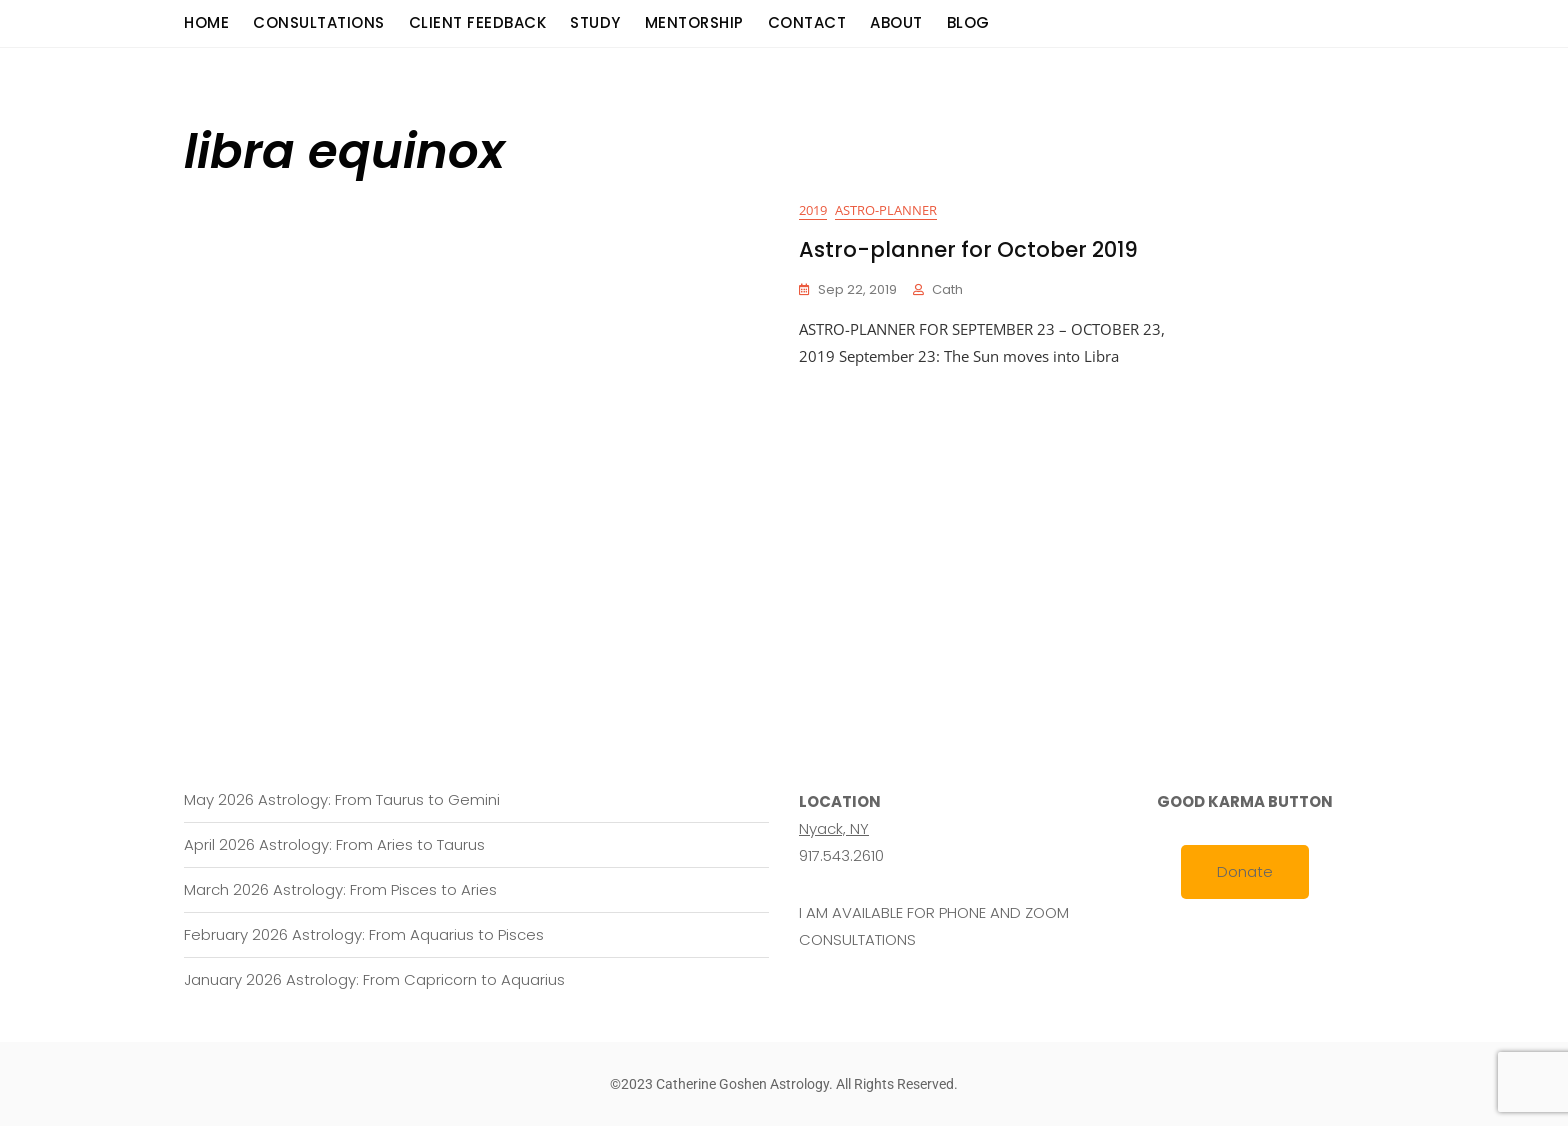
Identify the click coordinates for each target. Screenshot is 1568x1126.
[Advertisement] (789, 520)
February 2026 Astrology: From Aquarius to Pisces (364, 934)
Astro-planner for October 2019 (968, 249)
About (896, 22)
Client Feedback (478, 22)
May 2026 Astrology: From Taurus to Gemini (342, 799)
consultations (319, 22)
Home (206, 22)
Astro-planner (886, 210)
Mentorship (694, 22)
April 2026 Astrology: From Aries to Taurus (334, 844)
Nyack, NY (834, 828)
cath (947, 289)
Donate (1245, 871)
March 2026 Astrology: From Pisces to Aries (340, 889)
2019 (813, 210)
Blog (968, 22)
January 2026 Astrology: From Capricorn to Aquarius (374, 979)
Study (595, 22)
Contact (807, 22)
